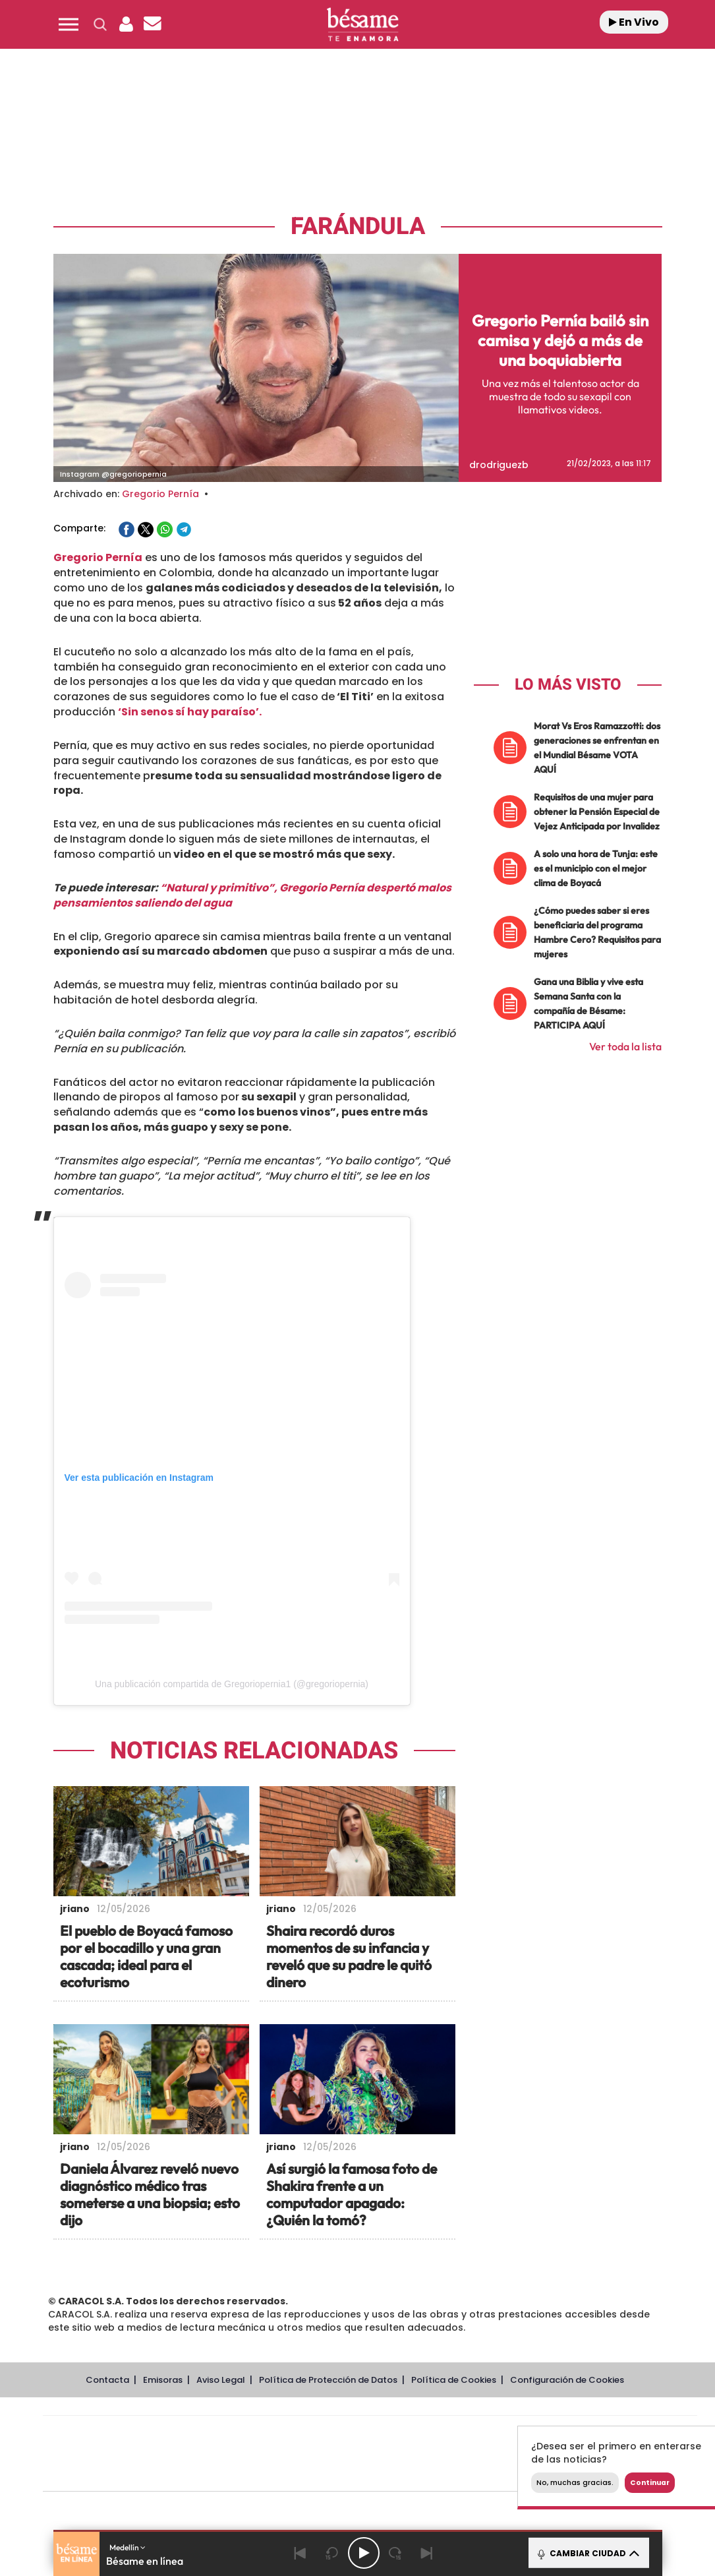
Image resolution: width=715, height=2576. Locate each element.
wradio (347, 2453)
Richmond (211, 2473)
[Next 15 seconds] (395, 2553)
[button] (68, 24)
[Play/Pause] (364, 2553)
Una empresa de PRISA (102, 2444)
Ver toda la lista (625, 1046)
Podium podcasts (340, 2473)
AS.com (512, 2434)
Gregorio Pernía (160, 493)
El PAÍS (219, 2434)
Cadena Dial (448, 2453)
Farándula (358, 226)
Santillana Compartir (414, 2434)
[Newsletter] (153, 24)
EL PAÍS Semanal (497, 2453)
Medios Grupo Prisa (102, 2476)
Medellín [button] (127, 2547)
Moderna (275, 2473)
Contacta (107, 2380)
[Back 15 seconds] (332, 2553)
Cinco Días (398, 2453)
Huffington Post (237, 2453)
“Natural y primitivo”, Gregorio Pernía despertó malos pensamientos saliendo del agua (252, 895)
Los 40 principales (282, 2434)
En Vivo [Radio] (634, 22)
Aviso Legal (220, 2380)
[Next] (427, 2553)
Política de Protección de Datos (328, 2380)
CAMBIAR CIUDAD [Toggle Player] (587, 2552)
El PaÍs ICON (397, 2473)
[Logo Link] (362, 24)
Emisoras (163, 2380)
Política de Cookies (453, 2380)
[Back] (300, 2553)
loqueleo (510, 2473)
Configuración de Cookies (567, 2380)
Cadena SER (470, 2434)
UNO (310, 2453)
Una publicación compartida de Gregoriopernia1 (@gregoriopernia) (231, 1684)
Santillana (344, 2434)
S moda (452, 2473)
